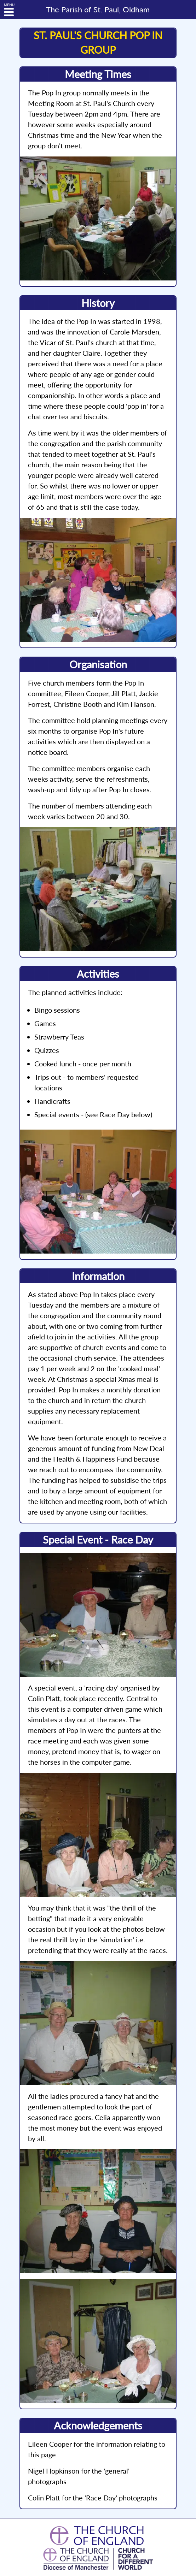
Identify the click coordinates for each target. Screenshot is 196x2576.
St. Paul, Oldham (98, 9)
